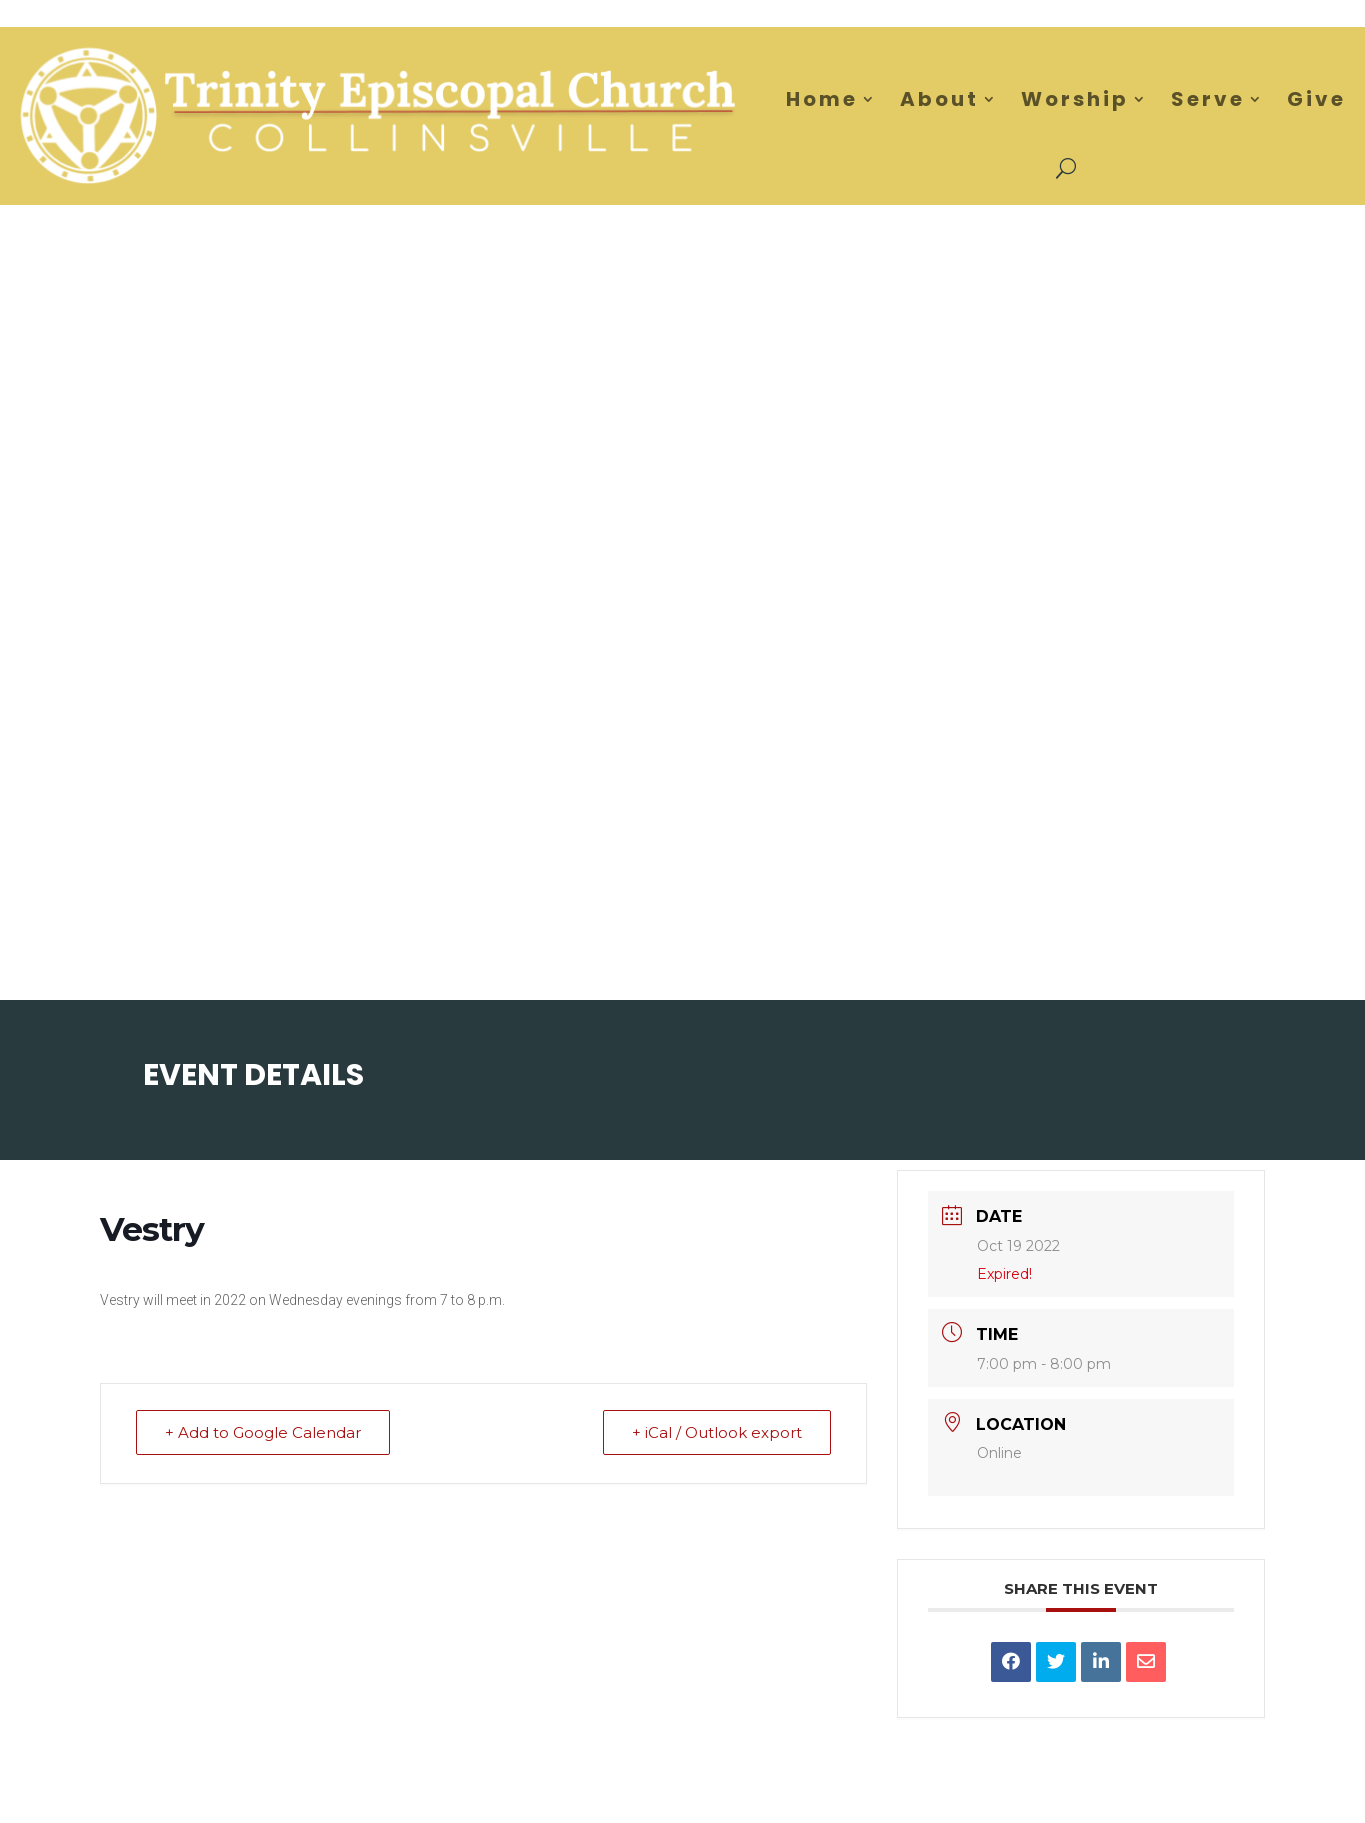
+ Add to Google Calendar (263, 1432)
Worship (1075, 99)
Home (822, 99)
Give (1316, 99)
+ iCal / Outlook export (717, 1432)
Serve (1208, 99)
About (939, 99)
